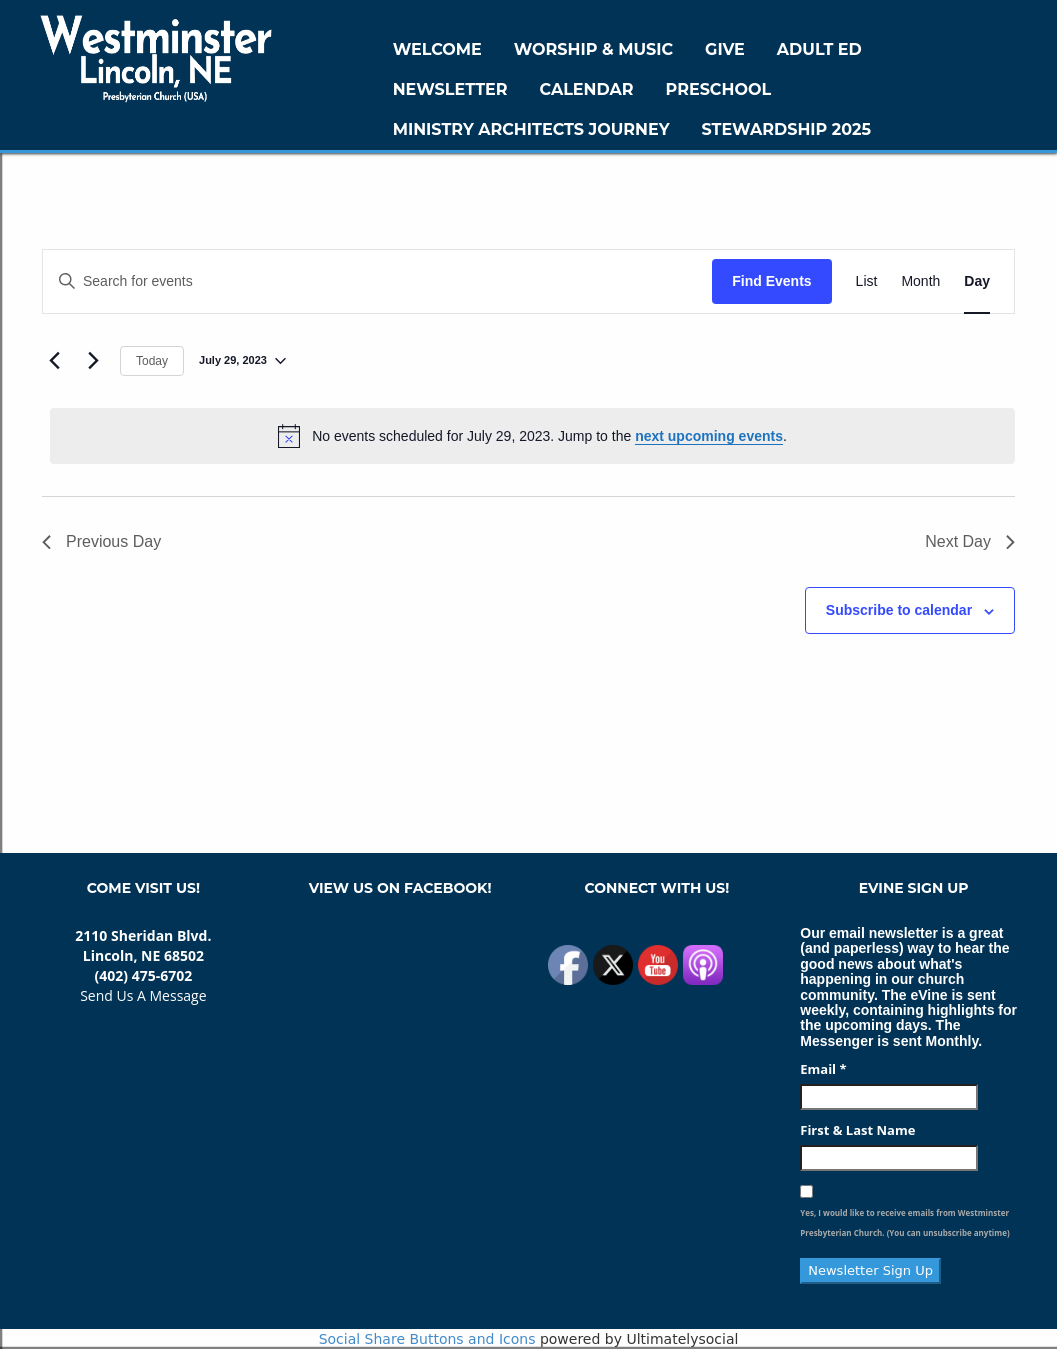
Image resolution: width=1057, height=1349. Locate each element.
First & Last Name (857, 1130)
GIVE (725, 49)
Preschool (718, 89)
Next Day (970, 541)
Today (152, 361)
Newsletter (450, 89)
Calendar (587, 89)
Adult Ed (819, 49)
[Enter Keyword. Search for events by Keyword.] (377, 281)
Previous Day (101, 541)
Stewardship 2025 (786, 129)
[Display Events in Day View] (977, 281)
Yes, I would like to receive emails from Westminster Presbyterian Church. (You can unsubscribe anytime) (904, 1222)
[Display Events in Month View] (920, 281)
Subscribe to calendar (899, 610)
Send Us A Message (143, 995)
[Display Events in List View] (867, 281)
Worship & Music (593, 49)
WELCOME (437, 49)
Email (823, 1069)
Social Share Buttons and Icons (427, 1339)
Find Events (771, 281)
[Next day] (93, 361)
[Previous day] (54, 361)
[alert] (532, 436)
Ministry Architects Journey (531, 129)
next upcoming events (709, 436)
